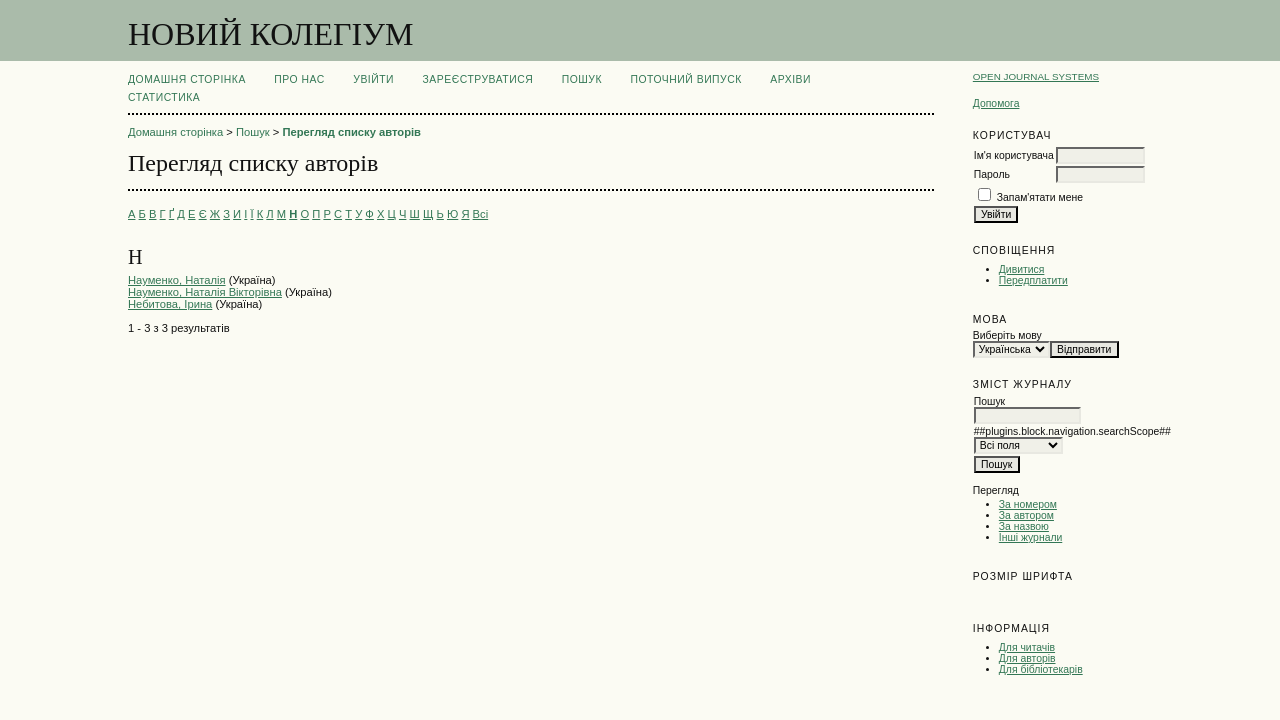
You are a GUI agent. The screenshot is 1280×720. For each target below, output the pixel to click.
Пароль (992, 174)
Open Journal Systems (1036, 76)
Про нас (299, 79)
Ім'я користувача (1014, 155)
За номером (1028, 504)
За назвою (1024, 526)
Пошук (582, 79)
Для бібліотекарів (1041, 669)
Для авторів (1027, 658)
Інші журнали (1030, 537)
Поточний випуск (685, 79)
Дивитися (1022, 269)
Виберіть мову (1007, 335)
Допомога (996, 103)
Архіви (790, 79)
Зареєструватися (478, 79)
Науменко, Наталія (177, 280)
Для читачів (1027, 647)
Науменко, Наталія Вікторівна (205, 292)
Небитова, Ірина (170, 304)
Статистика (164, 97)
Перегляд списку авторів (351, 132)
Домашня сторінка (187, 79)
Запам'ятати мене (1040, 197)
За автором (1026, 515)
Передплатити (1033, 280)
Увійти (373, 79)
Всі (481, 214)
